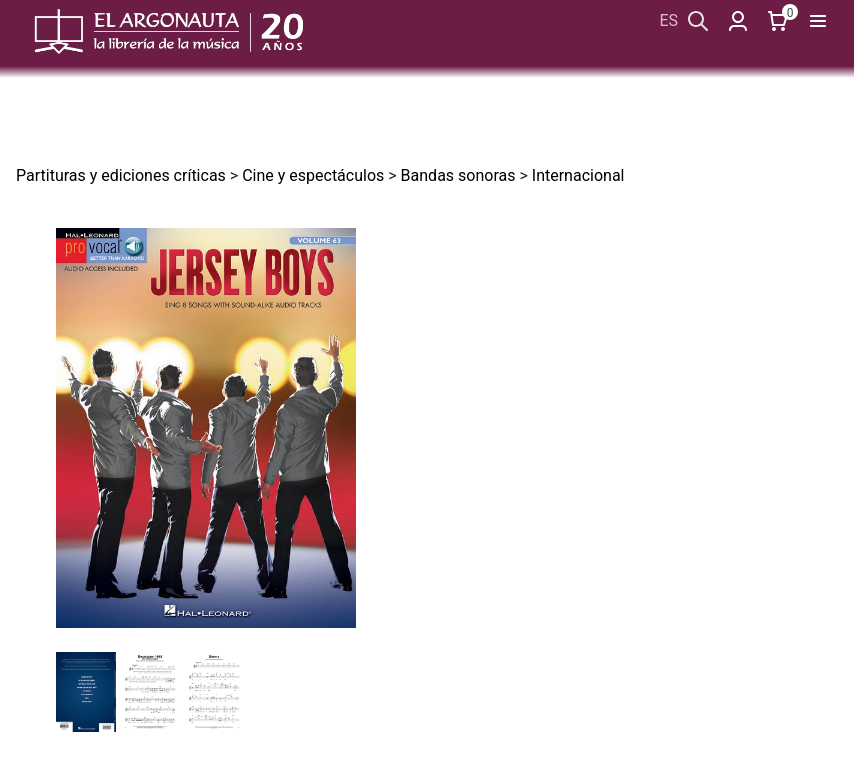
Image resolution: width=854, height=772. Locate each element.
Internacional (578, 175)
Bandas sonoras (458, 175)
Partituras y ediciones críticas (121, 175)
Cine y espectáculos (313, 175)
